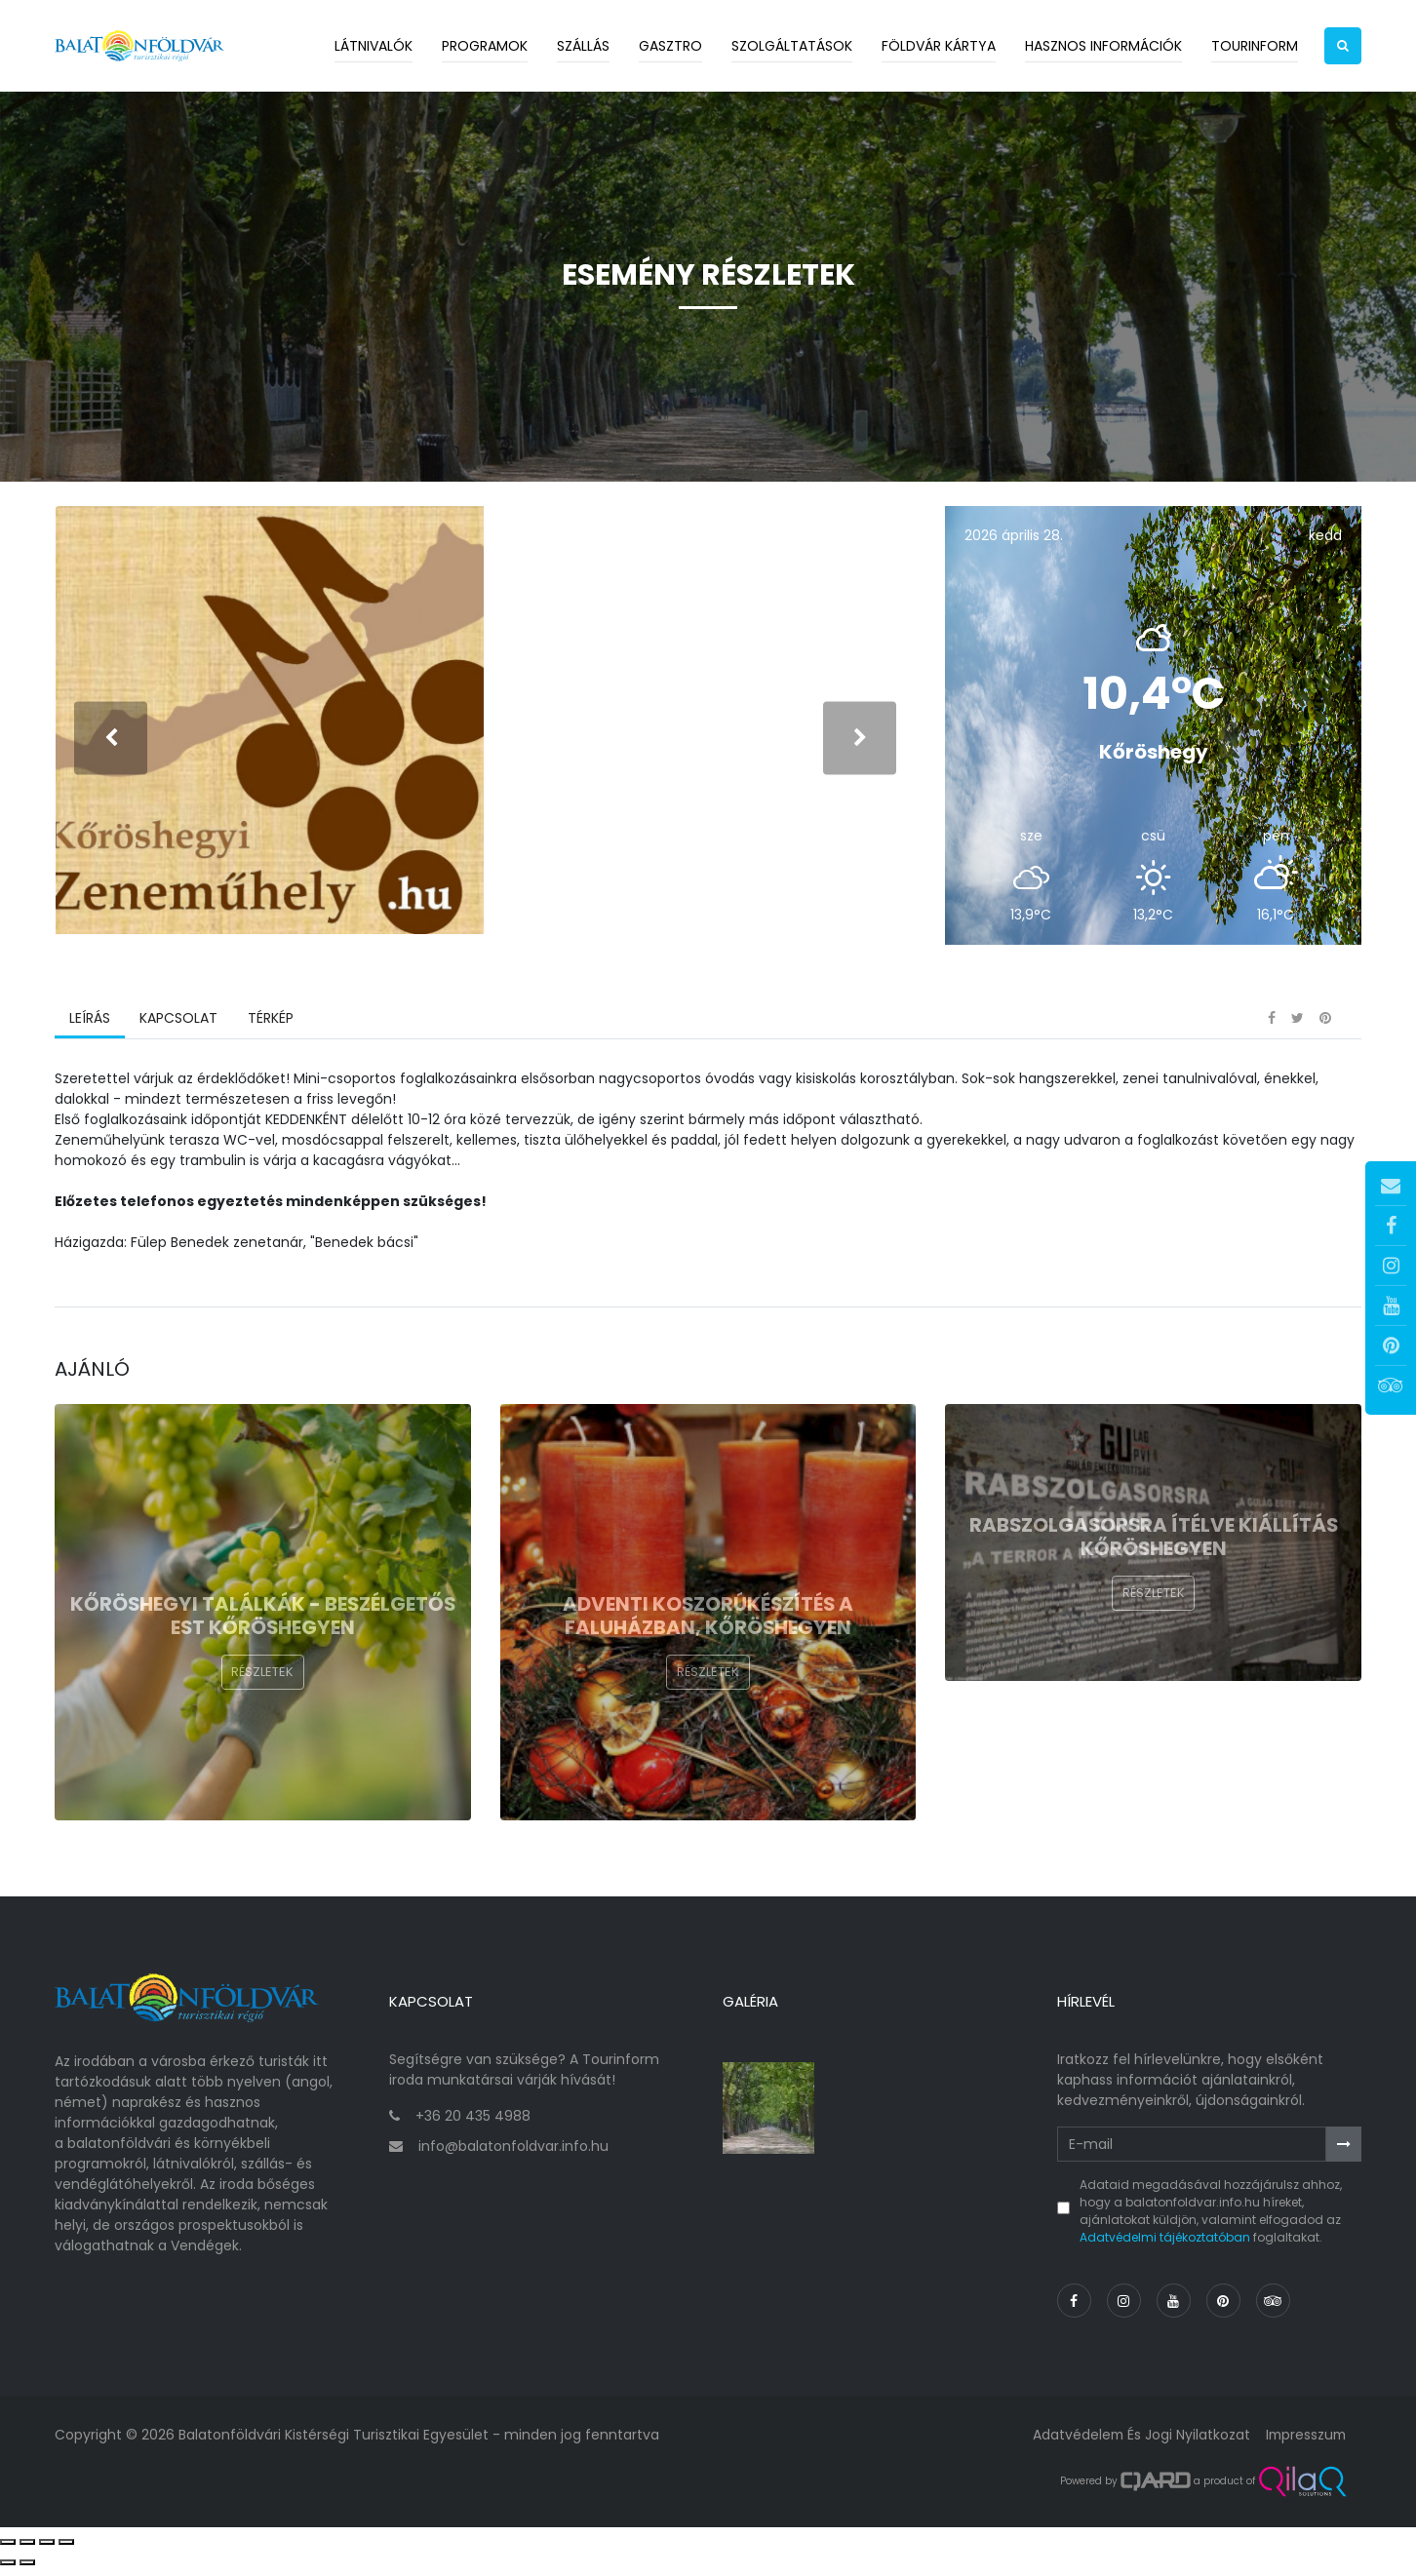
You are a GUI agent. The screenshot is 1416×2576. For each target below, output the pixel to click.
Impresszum (1304, 2441)
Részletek (262, 1682)
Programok (485, 46)
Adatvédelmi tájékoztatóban (1165, 2245)
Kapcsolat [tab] (178, 1028)
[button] (1342, 45)
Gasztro (670, 46)
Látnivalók (373, 46)
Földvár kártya (939, 46)
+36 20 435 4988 (473, 2123)
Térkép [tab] (270, 1028)
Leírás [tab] (89, 1028)
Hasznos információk (1103, 46)
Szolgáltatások (791, 46)
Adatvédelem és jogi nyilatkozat (1136, 2441)
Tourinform (1254, 46)
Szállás (583, 46)
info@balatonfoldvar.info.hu (513, 2154)
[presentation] (110, 742)
